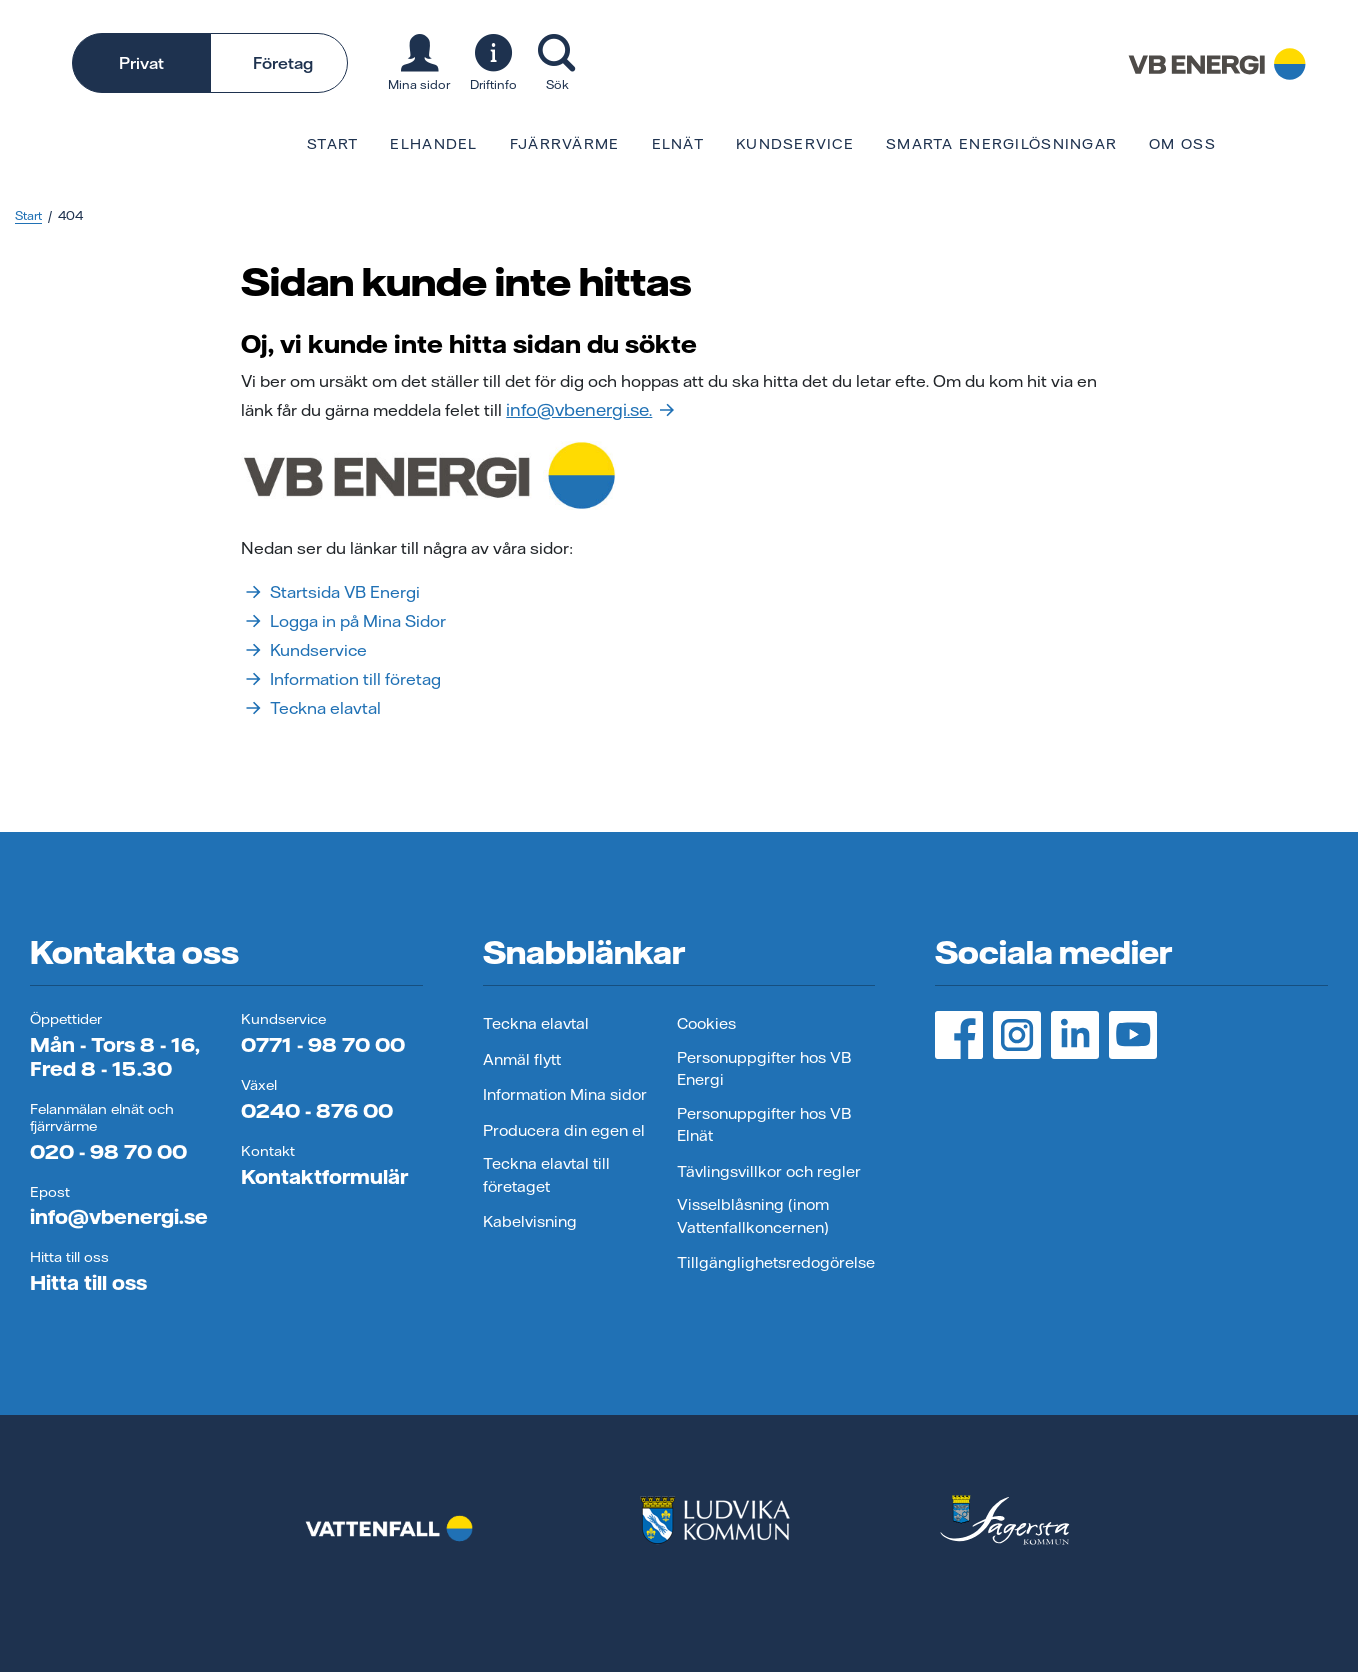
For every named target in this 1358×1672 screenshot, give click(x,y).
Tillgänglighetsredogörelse (776, 1262)
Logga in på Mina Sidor (343, 621)
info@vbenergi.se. (590, 409)
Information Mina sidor (565, 1094)
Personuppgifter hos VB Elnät (764, 1125)
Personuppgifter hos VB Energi (764, 1069)
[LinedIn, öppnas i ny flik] (1075, 1035)
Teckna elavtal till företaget (546, 1175)
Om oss (1182, 144)
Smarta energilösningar (1001, 144)
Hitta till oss (88, 1282)
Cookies (706, 1023)
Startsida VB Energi (330, 592)
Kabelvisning (530, 1221)
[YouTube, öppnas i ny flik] (1133, 1035)
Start (332, 144)
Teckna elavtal (311, 708)
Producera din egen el (564, 1130)
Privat (141, 63)
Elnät (678, 144)
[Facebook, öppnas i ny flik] (959, 1035)
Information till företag (341, 679)
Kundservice (795, 144)
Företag (283, 63)
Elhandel (433, 144)
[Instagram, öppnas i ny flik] (1017, 1035)
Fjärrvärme (565, 144)
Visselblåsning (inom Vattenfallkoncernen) (753, 1216)
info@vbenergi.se (119, 1216)
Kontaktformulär (324, 1176)
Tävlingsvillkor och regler (769, 1171)
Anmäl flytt (522, 1059)
